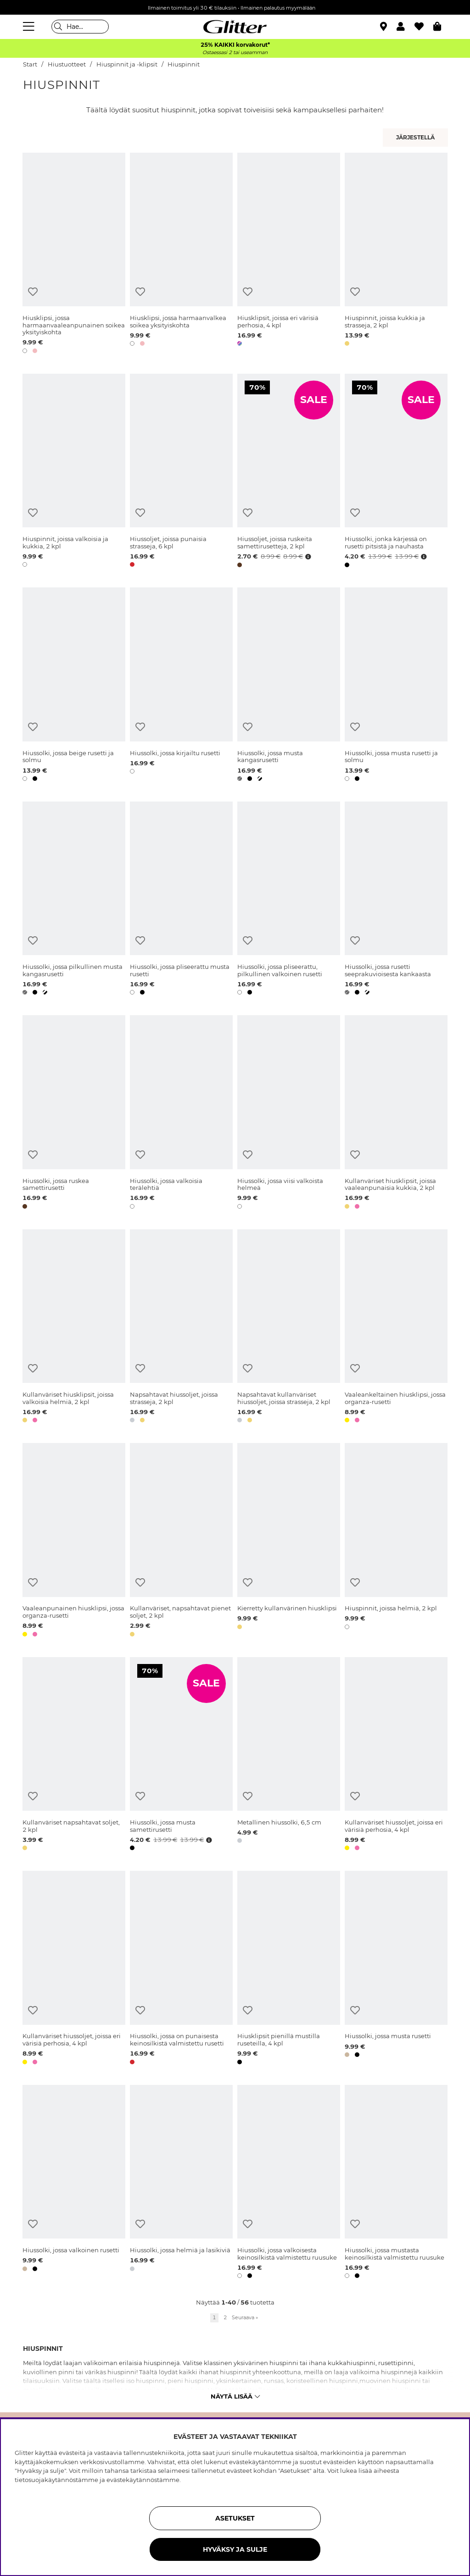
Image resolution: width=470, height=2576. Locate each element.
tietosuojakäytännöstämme (56, 2479)
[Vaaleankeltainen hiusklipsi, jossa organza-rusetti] (396, 1327)
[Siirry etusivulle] (235, 26)
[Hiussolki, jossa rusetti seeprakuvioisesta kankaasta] (396, 900)
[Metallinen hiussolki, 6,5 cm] (288, 1755)
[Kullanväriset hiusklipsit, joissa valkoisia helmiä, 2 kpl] (73, 1327)
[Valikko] (30, 26)
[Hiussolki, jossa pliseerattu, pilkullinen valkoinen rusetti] (288, 900)
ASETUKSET (235, 2518)
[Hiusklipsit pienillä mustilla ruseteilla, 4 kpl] (288, 1969)
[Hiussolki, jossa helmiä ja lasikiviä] (181, 2183)
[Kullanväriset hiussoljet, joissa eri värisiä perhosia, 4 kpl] (396, 1755)
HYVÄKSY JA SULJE (235, 2549)
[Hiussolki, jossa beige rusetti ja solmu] (73, 685)
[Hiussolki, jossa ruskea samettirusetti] (73, 1113)
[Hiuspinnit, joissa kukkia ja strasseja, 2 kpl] (396, 255)
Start (30, 64)
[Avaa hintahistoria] (307, 556)
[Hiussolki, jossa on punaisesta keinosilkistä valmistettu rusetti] (181, 1969)
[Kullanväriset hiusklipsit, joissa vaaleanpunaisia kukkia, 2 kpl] (396, 1113)
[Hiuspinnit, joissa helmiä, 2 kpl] (396, 1541)
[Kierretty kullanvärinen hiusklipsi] (288, 1541)
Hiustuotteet (67, 64)
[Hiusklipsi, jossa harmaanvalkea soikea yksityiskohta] (181, 255)
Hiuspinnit (184, 64)
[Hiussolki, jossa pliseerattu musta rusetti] (181, 900)
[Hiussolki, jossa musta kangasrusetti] (288, 685)
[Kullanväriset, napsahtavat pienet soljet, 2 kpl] (181, 1541)
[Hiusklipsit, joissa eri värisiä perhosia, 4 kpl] (288, 255)
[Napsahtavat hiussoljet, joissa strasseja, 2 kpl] (181, 1327)
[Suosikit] (423, 26)
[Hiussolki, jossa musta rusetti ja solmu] (396, 685)
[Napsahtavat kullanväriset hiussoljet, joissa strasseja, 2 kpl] (288, 1327)
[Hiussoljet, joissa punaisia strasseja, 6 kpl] (181, 472)
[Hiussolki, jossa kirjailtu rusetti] (181, 685)
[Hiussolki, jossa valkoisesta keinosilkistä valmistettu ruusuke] (288, 2183)
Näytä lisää (235, 2396)
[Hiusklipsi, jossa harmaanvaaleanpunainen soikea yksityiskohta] (73, 255)
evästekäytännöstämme (142, 2479)
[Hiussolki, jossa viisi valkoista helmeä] (288, 1113)
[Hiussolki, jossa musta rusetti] (396, 1969)
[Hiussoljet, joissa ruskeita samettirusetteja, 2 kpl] (288, 472)
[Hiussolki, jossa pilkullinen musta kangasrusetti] (73, 900)
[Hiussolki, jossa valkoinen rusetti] (73, 2183)
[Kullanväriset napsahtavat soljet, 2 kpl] (73, 1755)
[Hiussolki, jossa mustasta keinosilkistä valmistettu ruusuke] (396, 2183)
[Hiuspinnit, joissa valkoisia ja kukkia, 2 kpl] (73, 472)
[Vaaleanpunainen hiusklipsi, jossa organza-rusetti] (73, 1541)
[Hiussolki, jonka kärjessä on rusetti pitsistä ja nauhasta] (396, 472)
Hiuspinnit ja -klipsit (126, 64)
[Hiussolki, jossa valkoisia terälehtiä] (181, 1113)
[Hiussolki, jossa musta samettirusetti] (181, 1755)
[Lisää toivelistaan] (32, 292)
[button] (405, 26)
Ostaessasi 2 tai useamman (235, 52)
